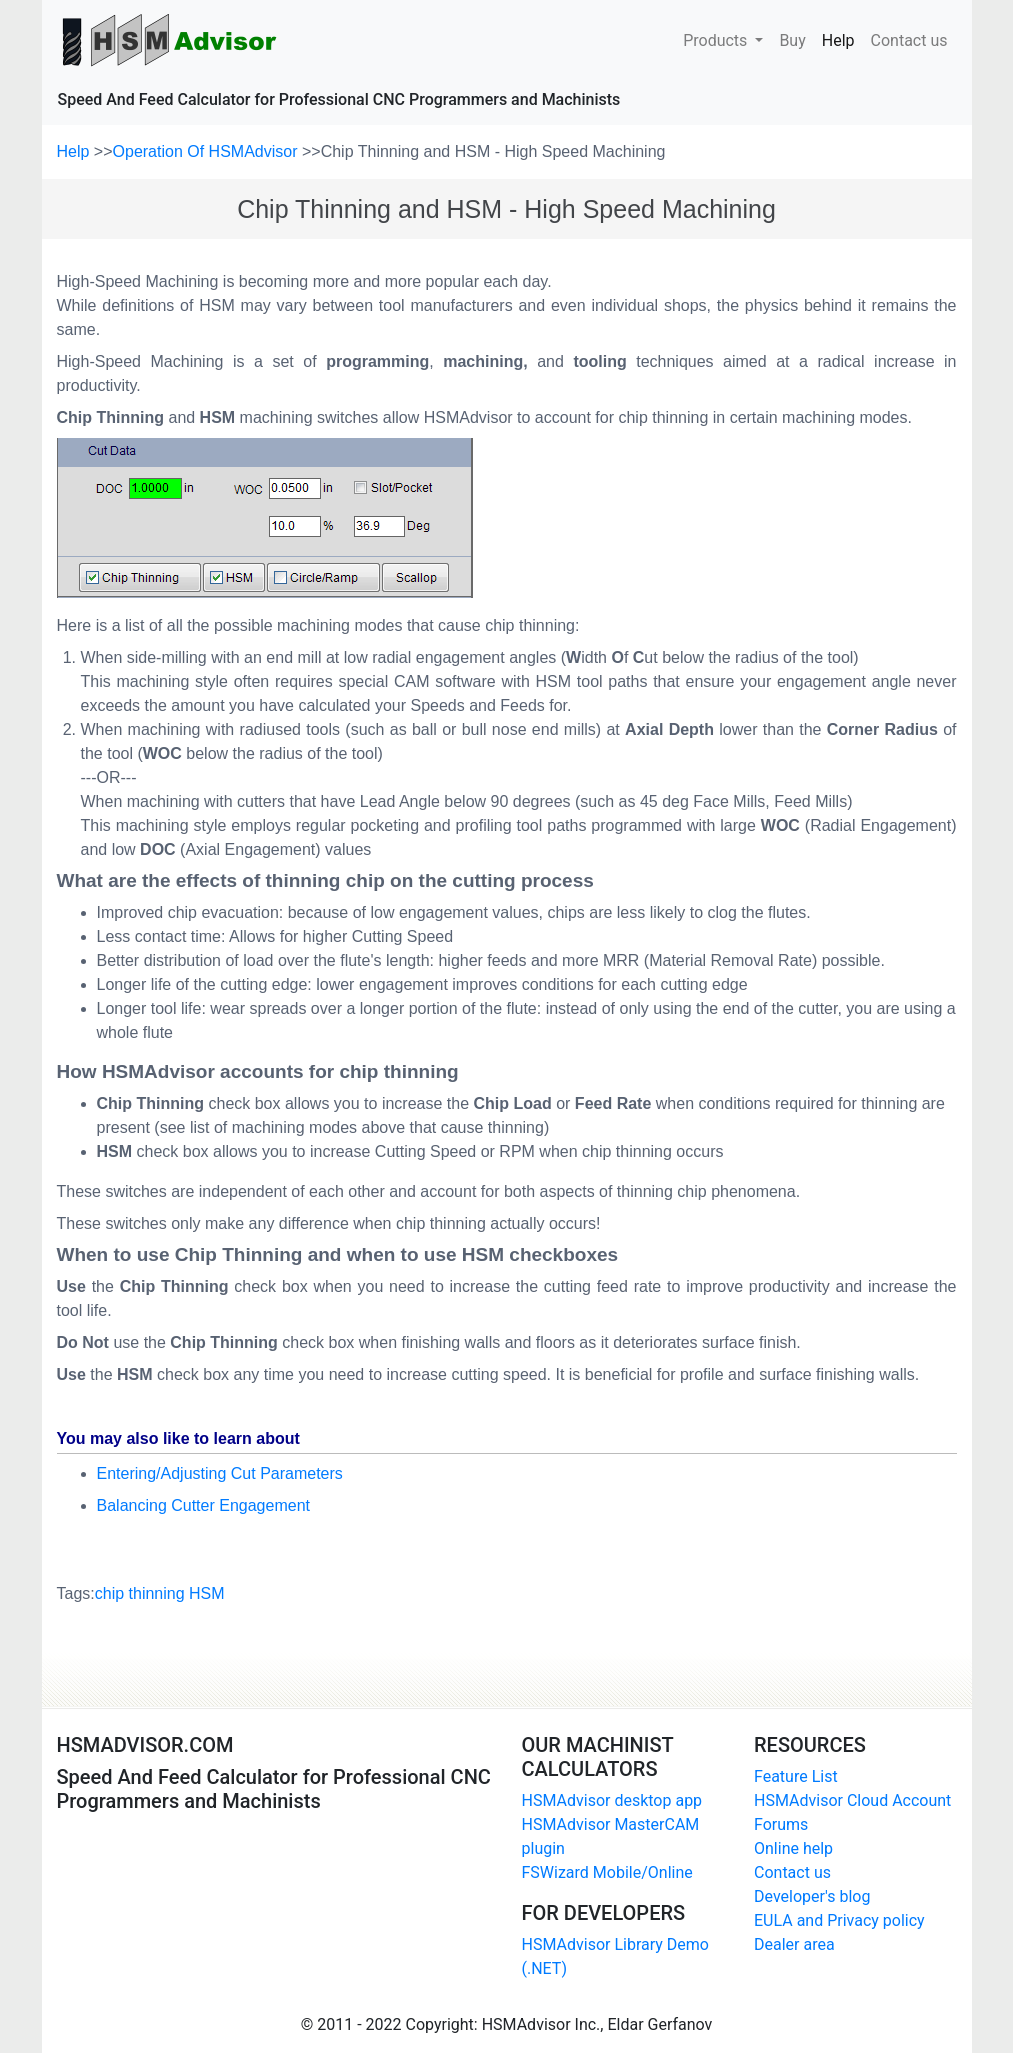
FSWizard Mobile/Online (607, 1872)
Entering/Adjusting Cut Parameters (220, 1473)
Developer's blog (812, 1896)
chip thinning (140, 1593)
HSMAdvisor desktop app (612, 1800)
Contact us (909, 39)
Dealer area (794, 1944)
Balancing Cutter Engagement (203, 1505)
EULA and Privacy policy (839, 1920)
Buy (792, 39)
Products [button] (717, 40)
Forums (781, 1824)
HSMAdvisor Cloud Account (852, 1800)
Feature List (796, 1776)
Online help (793, 1848)
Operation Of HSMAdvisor (207, 151)
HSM (207, 1593)
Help (842, 39)
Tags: (141, 1594)
